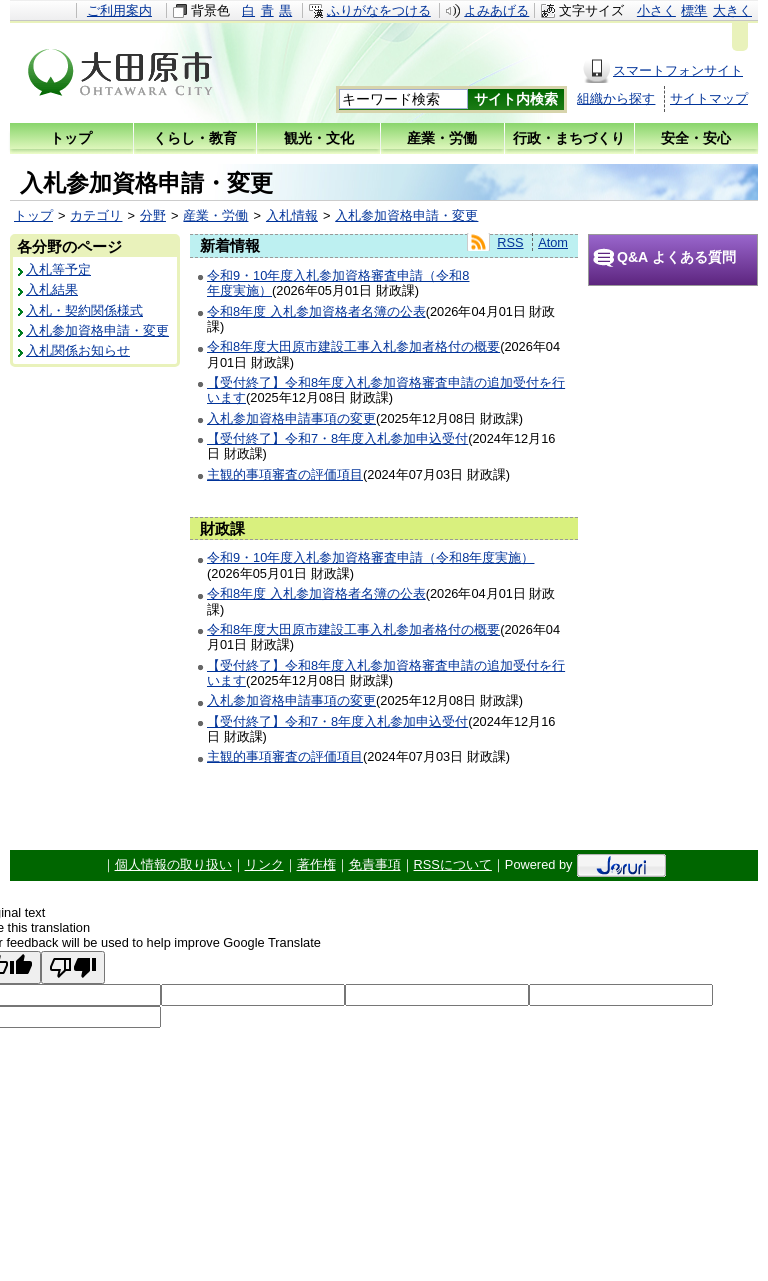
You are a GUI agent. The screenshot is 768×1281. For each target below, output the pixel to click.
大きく (732, 10)
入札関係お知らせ (78, 350)
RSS (510, 242)
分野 (153, 215)
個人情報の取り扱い (173, 864)
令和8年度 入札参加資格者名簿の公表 (316, 311)
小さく (656, 10)
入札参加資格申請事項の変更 (291, 418)
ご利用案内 (119, 10)
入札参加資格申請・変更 (406, 215)
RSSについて (453, 864)
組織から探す (616, 98)
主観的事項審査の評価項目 (285, 474)
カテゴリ (96, 215)
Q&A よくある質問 (676, 257)
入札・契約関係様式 (84, 310)
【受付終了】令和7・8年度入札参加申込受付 (337, 438)
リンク (264, 864)
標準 (694, 10)
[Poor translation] (73, 967)
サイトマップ (709, 98)
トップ (33, 215)
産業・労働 (215, 215)
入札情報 (292, 215)
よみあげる (496, 10)
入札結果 (52, 289)
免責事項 (375, 864)
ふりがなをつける (379, 10)
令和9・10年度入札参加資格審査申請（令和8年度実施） (370, 557)
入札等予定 (58, 269)
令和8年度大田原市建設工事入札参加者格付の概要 (353, 346)
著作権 (316, 864)
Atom (553, 242)
